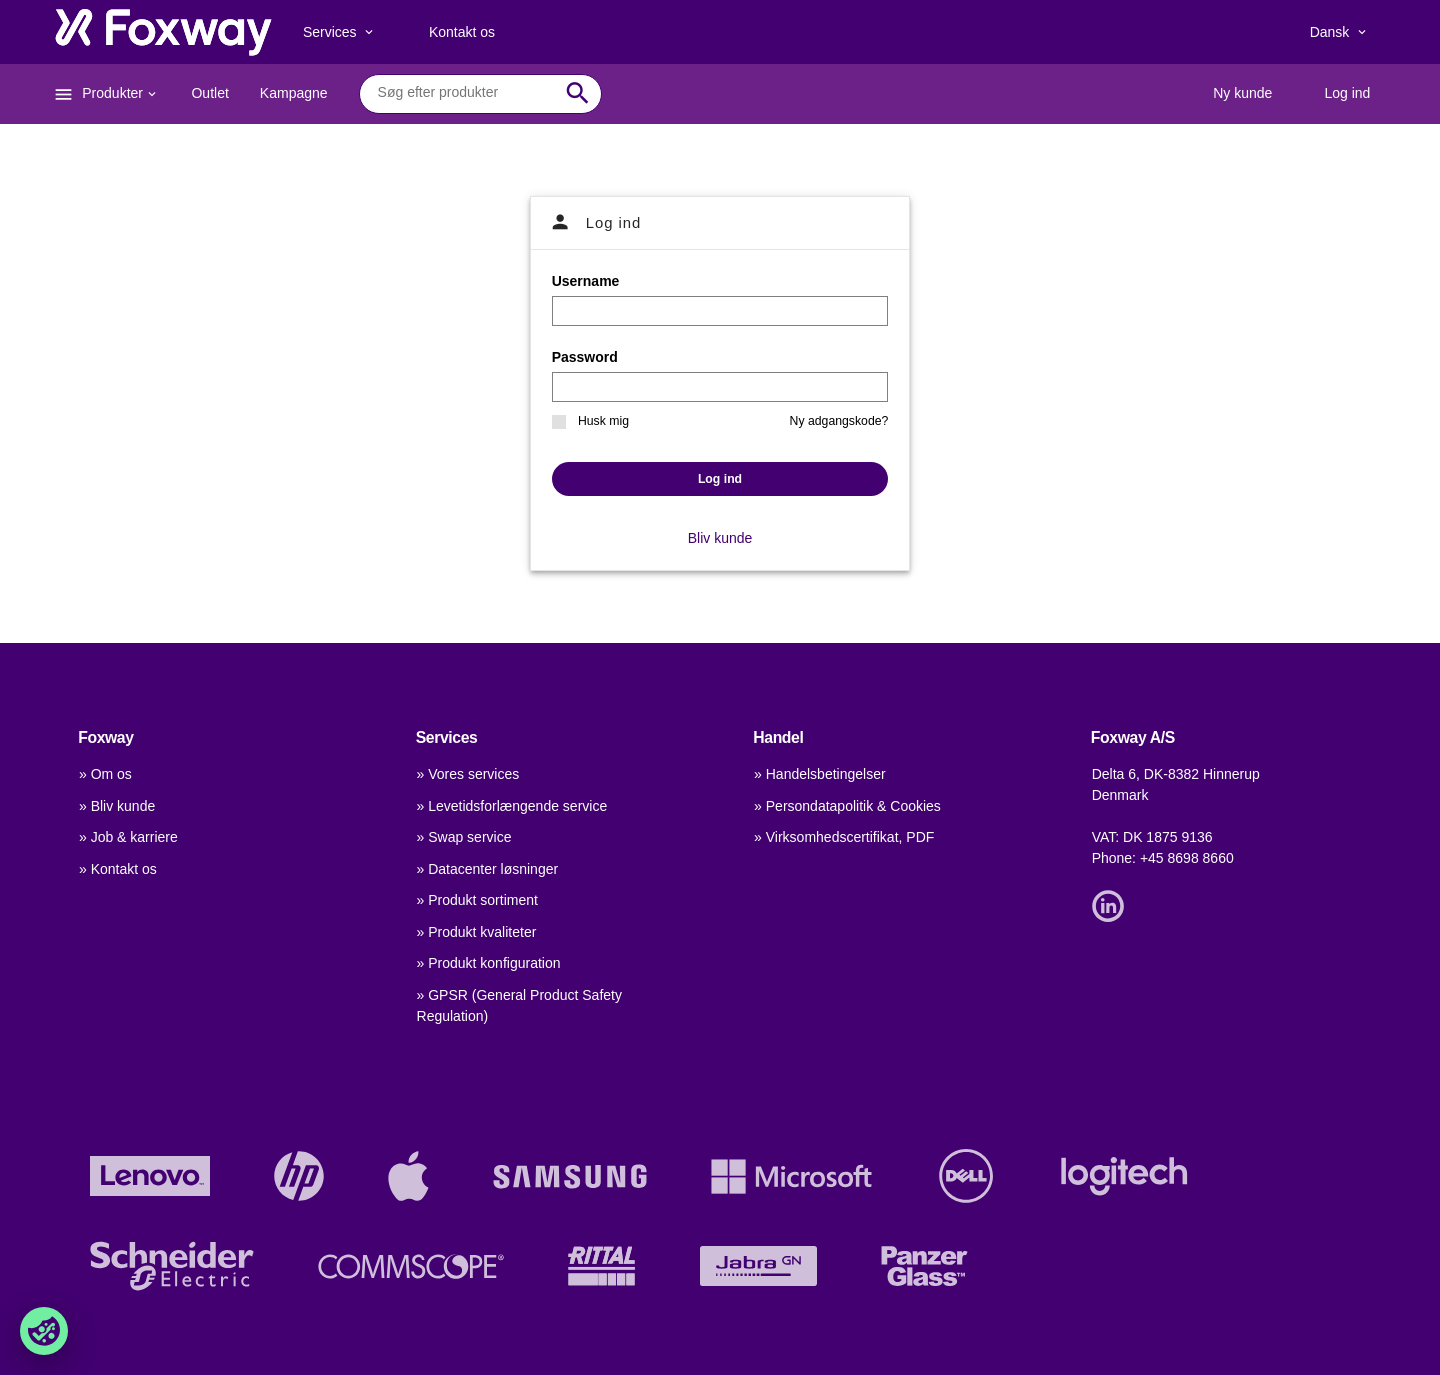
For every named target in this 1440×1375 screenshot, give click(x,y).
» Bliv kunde (117, 806)
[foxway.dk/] (163, 32)
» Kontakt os (118, 869)
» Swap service (464, 837)
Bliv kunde (720, 538)
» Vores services (468, 774)
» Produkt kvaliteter (477, 932)
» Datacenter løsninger (488, 869)
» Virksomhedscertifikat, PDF (844, 837)
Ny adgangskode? (839, 421)
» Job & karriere (128, 837)
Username (586, 281)
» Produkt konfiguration (489, 963)
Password (585, 357)
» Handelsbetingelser (820, 774)
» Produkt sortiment (477, 900)
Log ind (720, 479)
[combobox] (465, 93)
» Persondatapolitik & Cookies (847, 806)
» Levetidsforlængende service (512, 806)
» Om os (105, 774)
